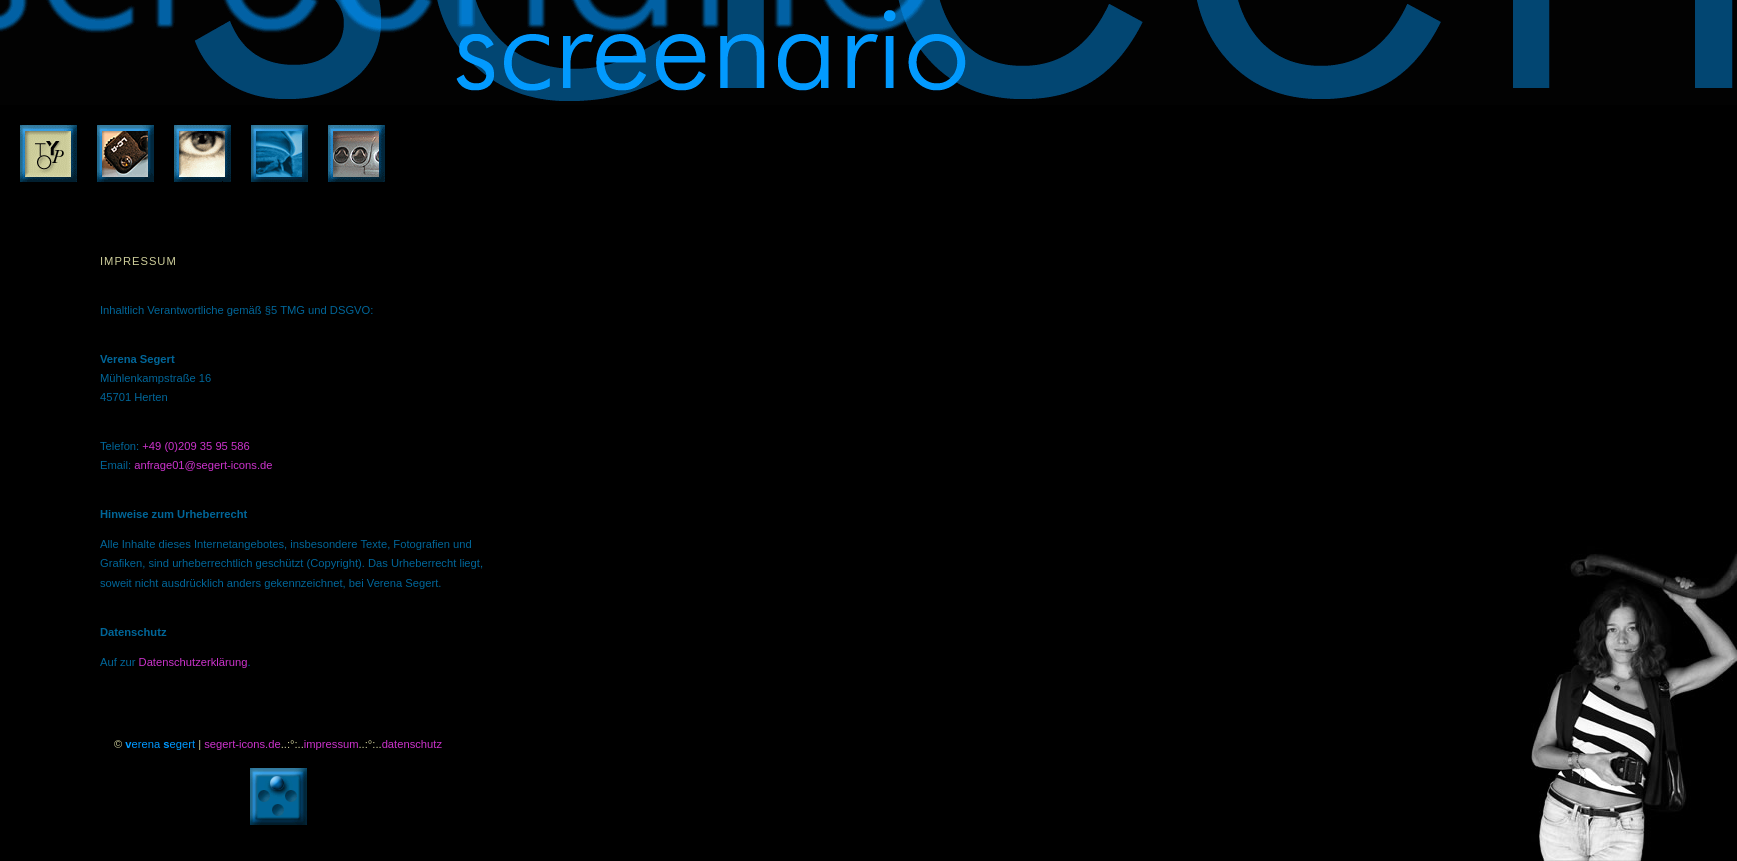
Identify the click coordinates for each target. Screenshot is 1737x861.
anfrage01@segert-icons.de (203, 465)
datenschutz (412, 744)
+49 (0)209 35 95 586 (195, 446)
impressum (331, 744)
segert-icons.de (242, 744)
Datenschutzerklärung (193, 662)
